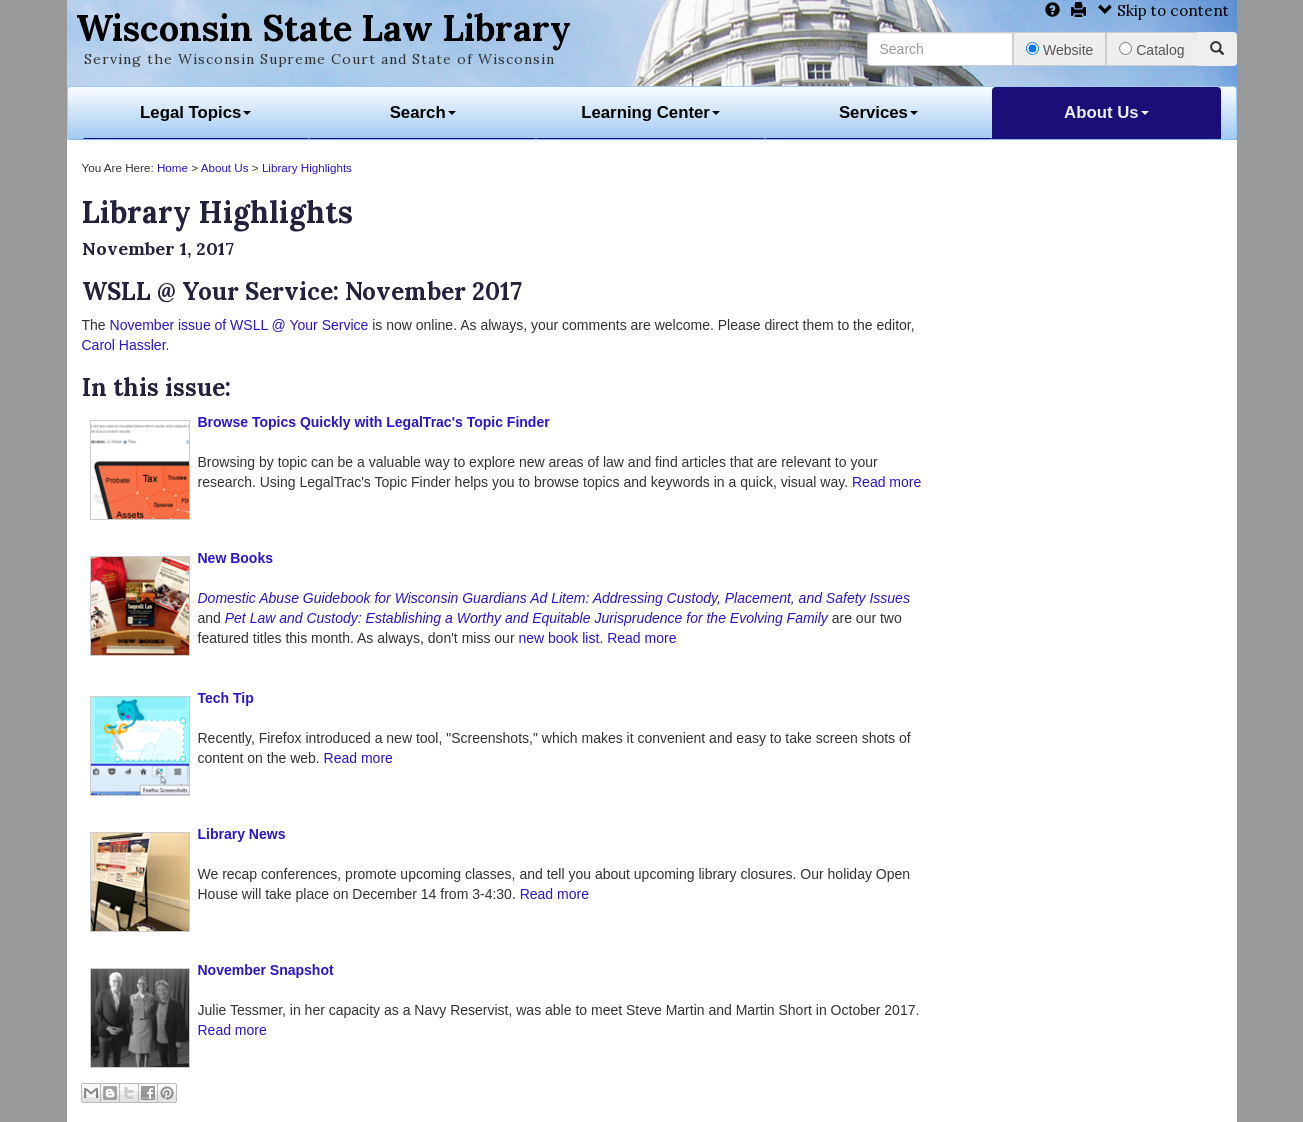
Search (423, 112)
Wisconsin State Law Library (323, 28)
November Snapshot (266, 970)
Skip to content (1163, 10)
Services (878, 112)
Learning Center (650, 112)
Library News (242, 834)
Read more (886, 482)
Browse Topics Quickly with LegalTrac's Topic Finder (374, 422)
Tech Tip (226, 698)
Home (172, 167)
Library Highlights (307, 167)
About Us (1106, 112)
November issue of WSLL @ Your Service (239, 325)
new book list (558, 638)
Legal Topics (195, 112)
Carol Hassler (124, 345)
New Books (235, 558)
